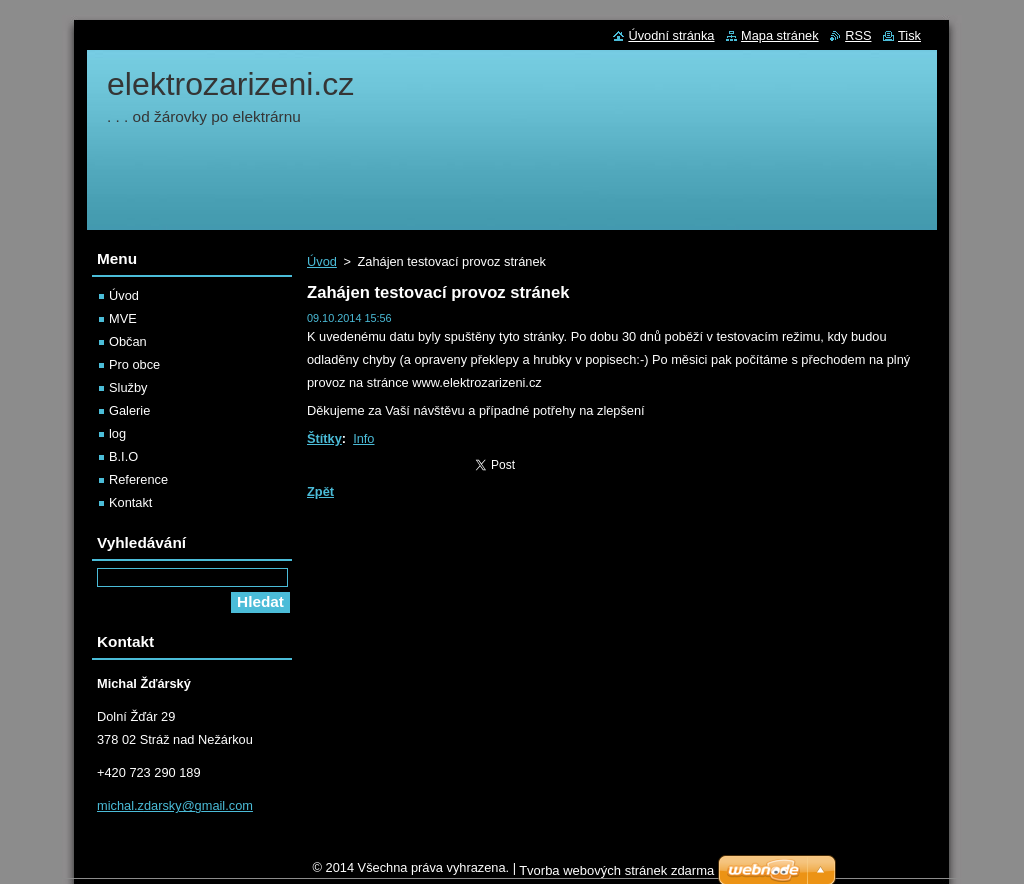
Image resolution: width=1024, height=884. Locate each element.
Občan (128, 341)
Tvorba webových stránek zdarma (616, 875)
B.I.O (123, 456)
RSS (858, 35)
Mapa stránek (780, 35)
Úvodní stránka (671, 35)
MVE (123, 318)
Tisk (909, 35)
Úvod (322, 261)
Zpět (320, 491)
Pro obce (134, 364)
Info (363, 438)
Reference (138, 479)
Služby (128, 387)
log (117, 433)
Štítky (324, 438)
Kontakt (130, 502)
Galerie (129, 410)
